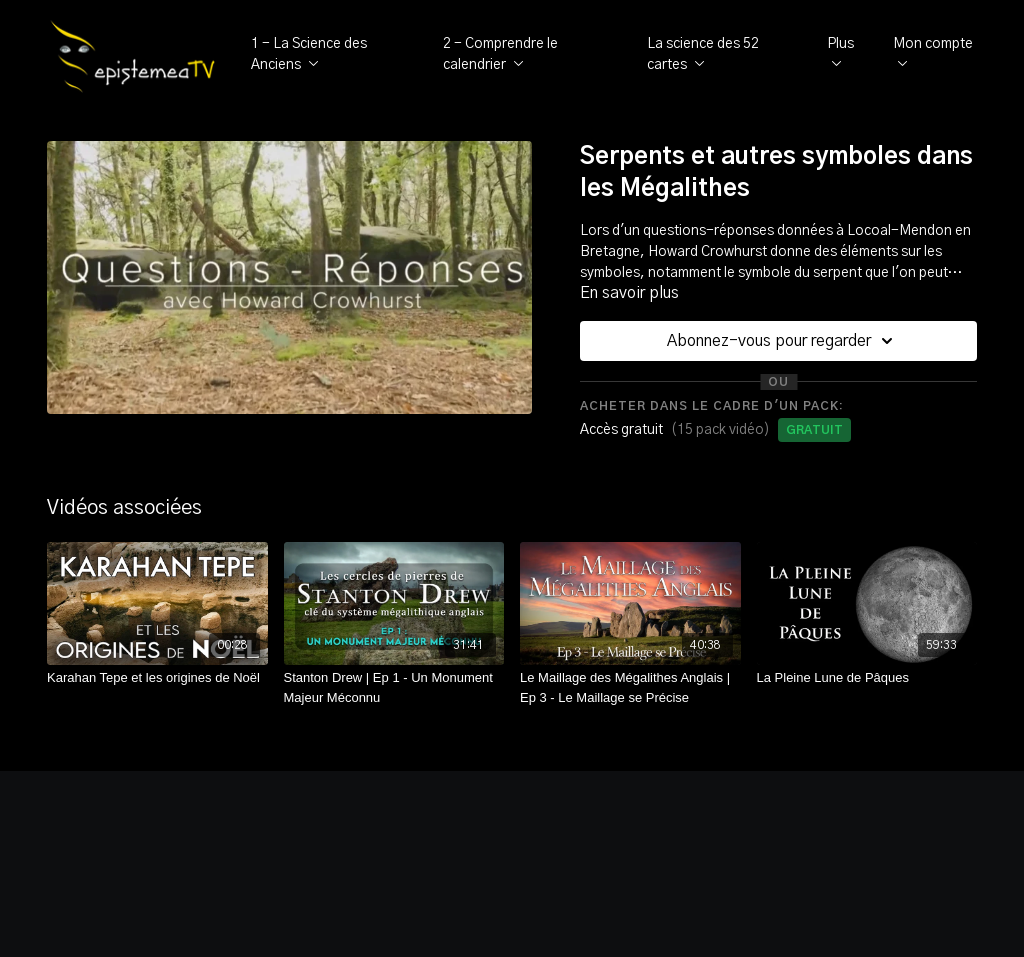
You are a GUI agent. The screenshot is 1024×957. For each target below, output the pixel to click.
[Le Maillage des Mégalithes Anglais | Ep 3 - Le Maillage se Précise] (630, 687)
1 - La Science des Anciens (309, 54)
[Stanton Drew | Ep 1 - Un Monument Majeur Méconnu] (394, 687)
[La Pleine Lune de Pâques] (867, 678)
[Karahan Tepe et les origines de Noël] (157, 678)
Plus (840, 52)
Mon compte (933, 52)
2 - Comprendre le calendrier (500, 54)
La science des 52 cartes (703, 54)
